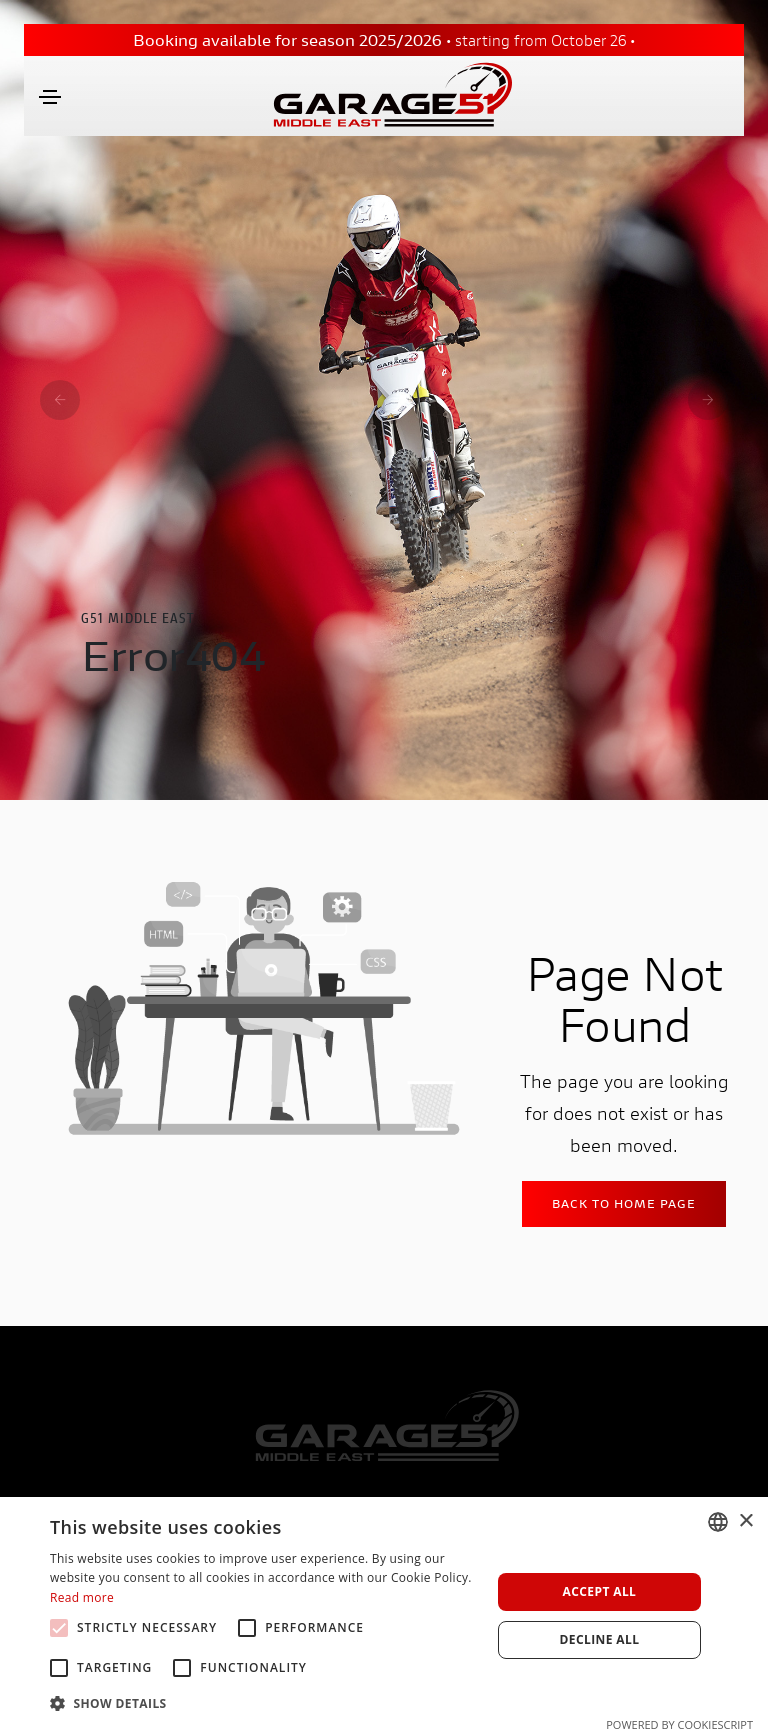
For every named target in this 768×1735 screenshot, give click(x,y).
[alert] (384, 1616)
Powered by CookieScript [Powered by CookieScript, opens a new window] (679, 1724)
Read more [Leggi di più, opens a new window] (82, 1597)
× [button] (745, 1521)
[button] (264, 1704)
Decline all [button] (600, 1639)
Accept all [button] (600, 1591)
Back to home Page (624, 1203)
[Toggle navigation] (50, 97)
